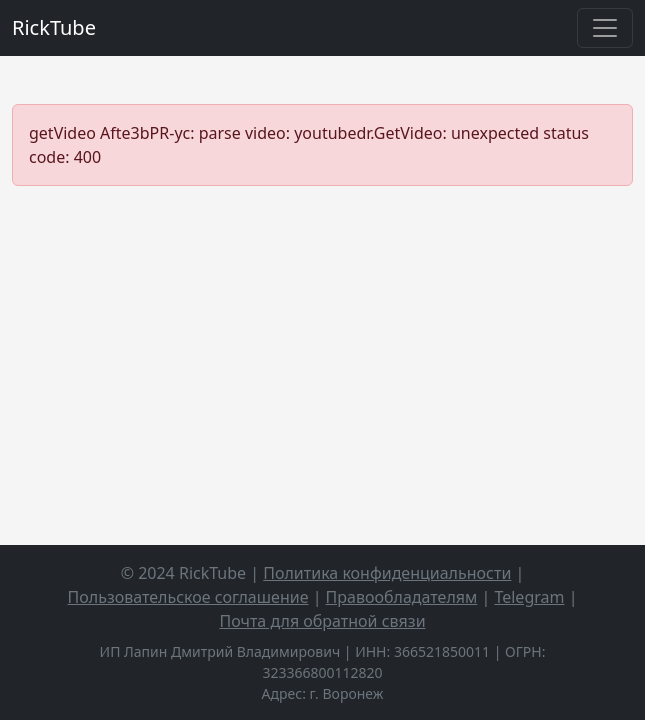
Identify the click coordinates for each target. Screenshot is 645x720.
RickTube (54, 27)
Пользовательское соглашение (188, 597)
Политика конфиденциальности (387, 573)
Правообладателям (402, 597)
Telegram (529, 597)
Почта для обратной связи (322, 621)
